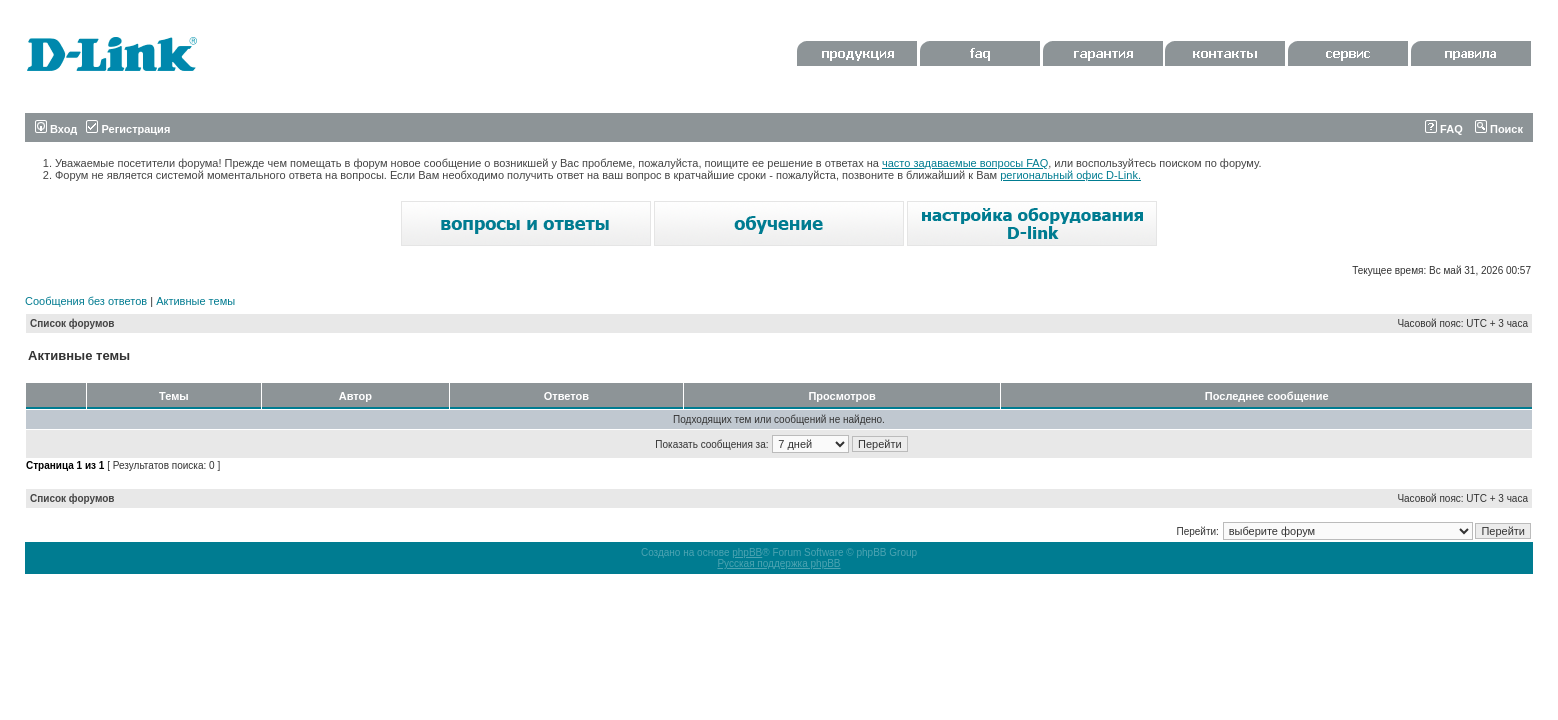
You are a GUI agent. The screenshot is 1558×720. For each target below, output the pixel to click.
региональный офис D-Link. (1070, 175)
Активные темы (195, 301)
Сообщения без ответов (86, 301)
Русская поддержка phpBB (778, 563)
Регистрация (128, 129)
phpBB (747, 552)
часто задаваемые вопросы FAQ (965, 163)
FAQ (1444, 129)
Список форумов (72, 323)
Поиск (1499, 129)
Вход (56, 129)
